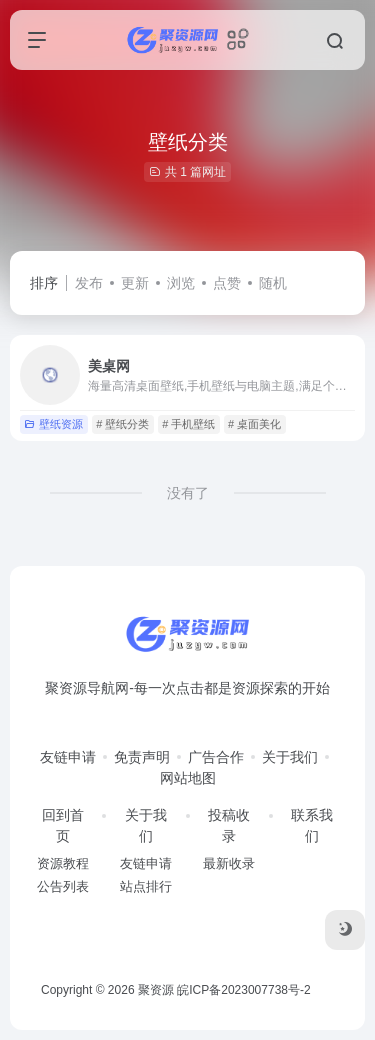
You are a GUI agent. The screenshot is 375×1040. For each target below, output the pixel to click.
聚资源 (156, 990)
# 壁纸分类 (122, 424)
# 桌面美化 (254, 424)
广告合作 (216, 757)
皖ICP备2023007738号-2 (243, 990)
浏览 (181, 283)
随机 (273, 283)
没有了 (188, 493)
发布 (89, 283)
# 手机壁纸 (188, 424)
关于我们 (290, 757)
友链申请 (68, 757)
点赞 (227, 283)
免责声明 (142, 757)
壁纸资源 (53, 424)
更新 (135, 283)
